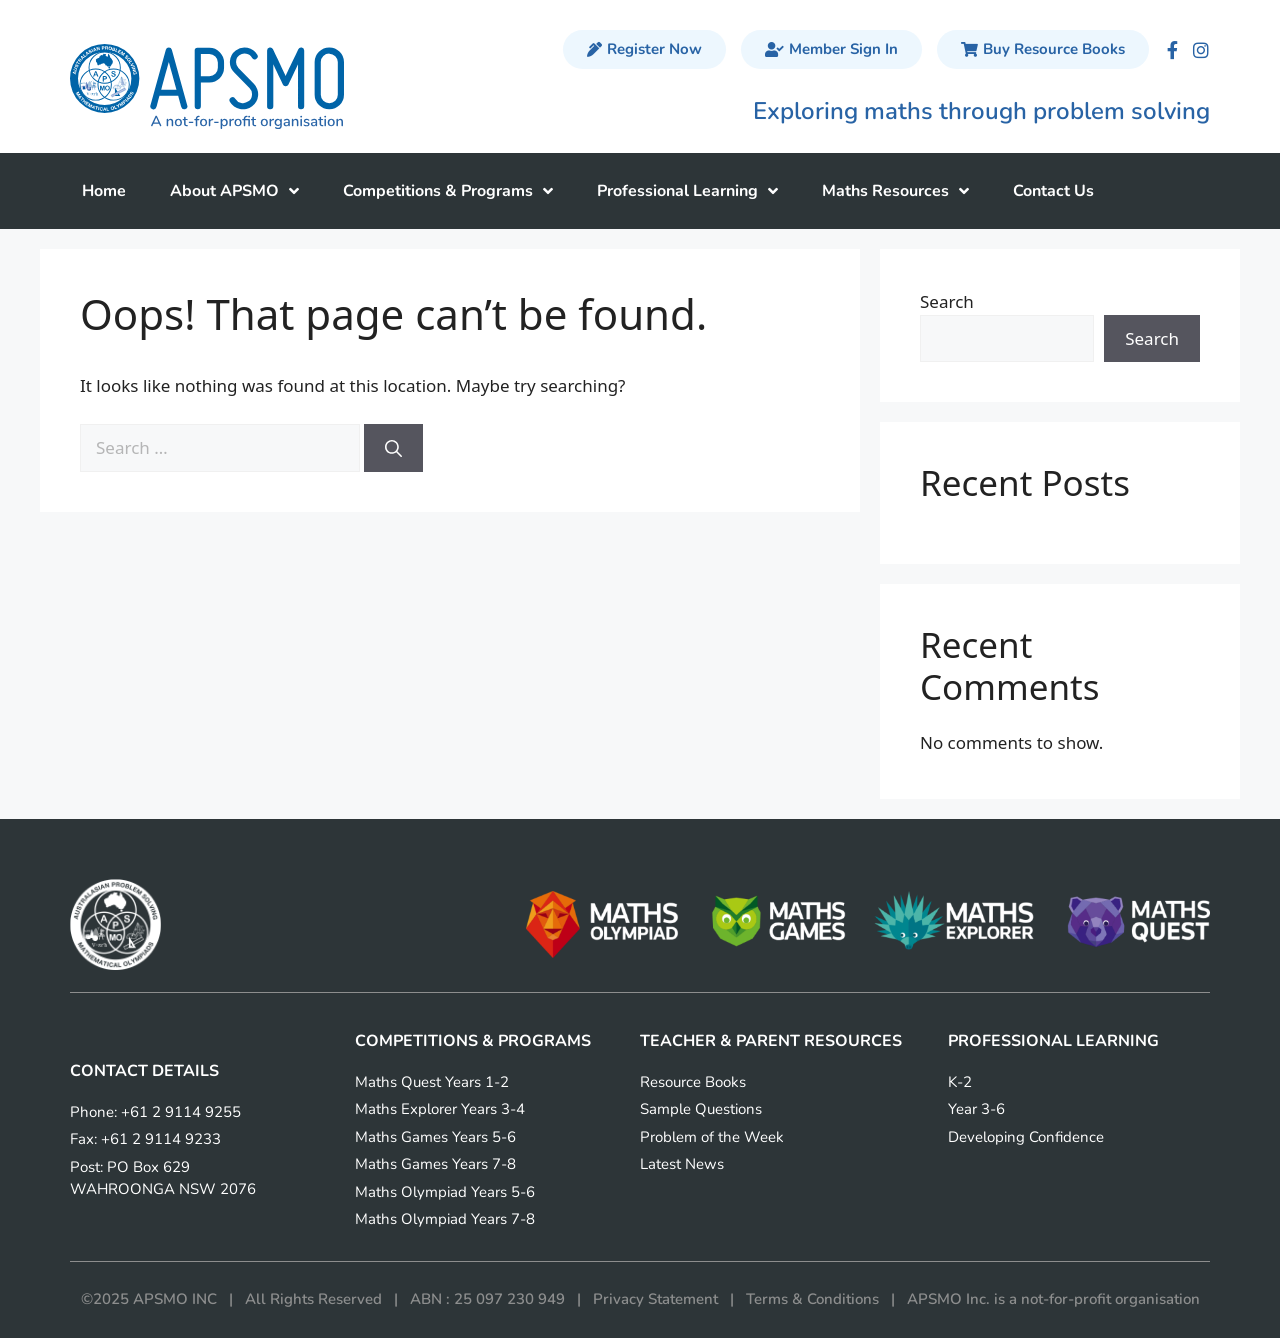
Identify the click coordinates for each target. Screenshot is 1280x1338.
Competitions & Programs (448, 191)
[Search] (393, 448)
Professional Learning (687, 191)
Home (104, 191)
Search (947, 301)
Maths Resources (895, 191)
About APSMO (234, 191)
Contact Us (1053, 191)
